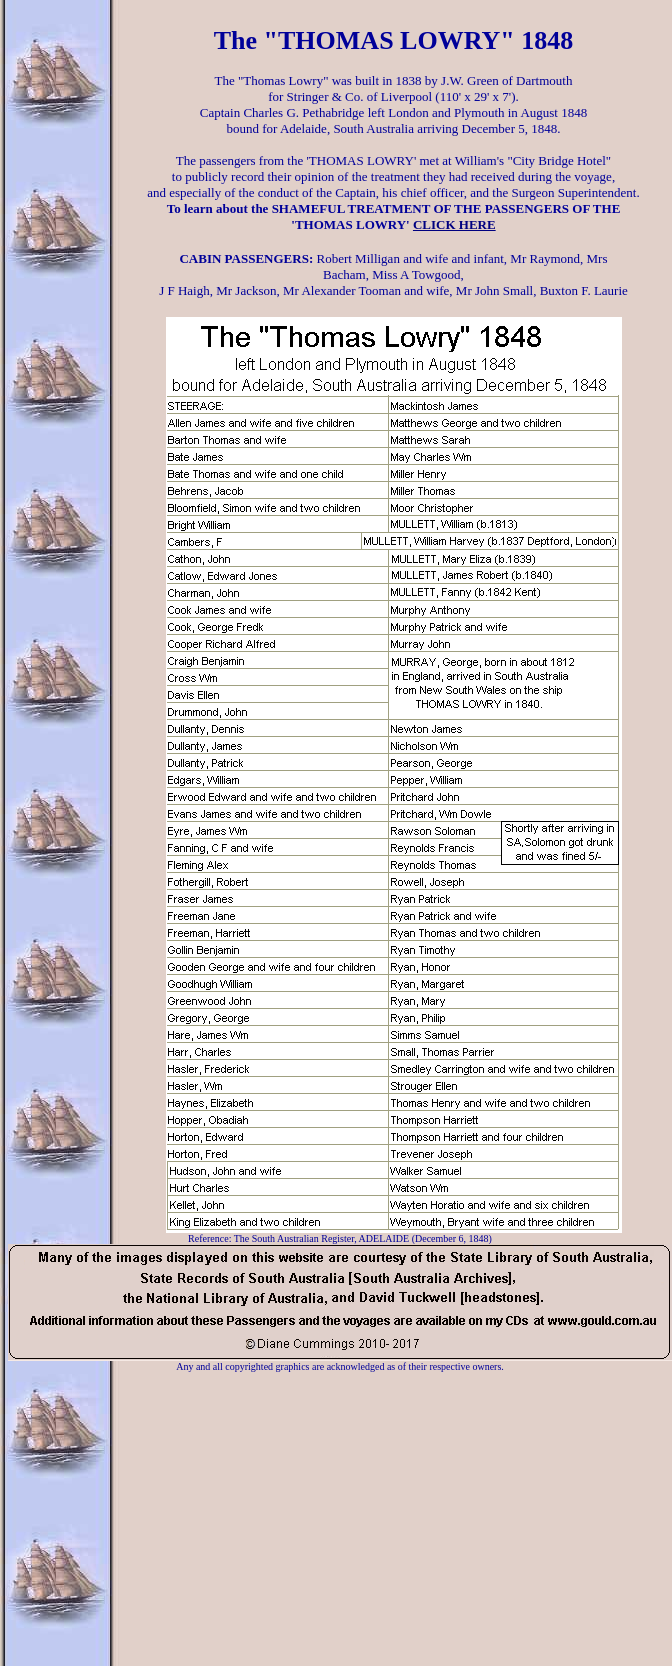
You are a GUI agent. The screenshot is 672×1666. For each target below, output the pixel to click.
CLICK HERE (454, 224)
